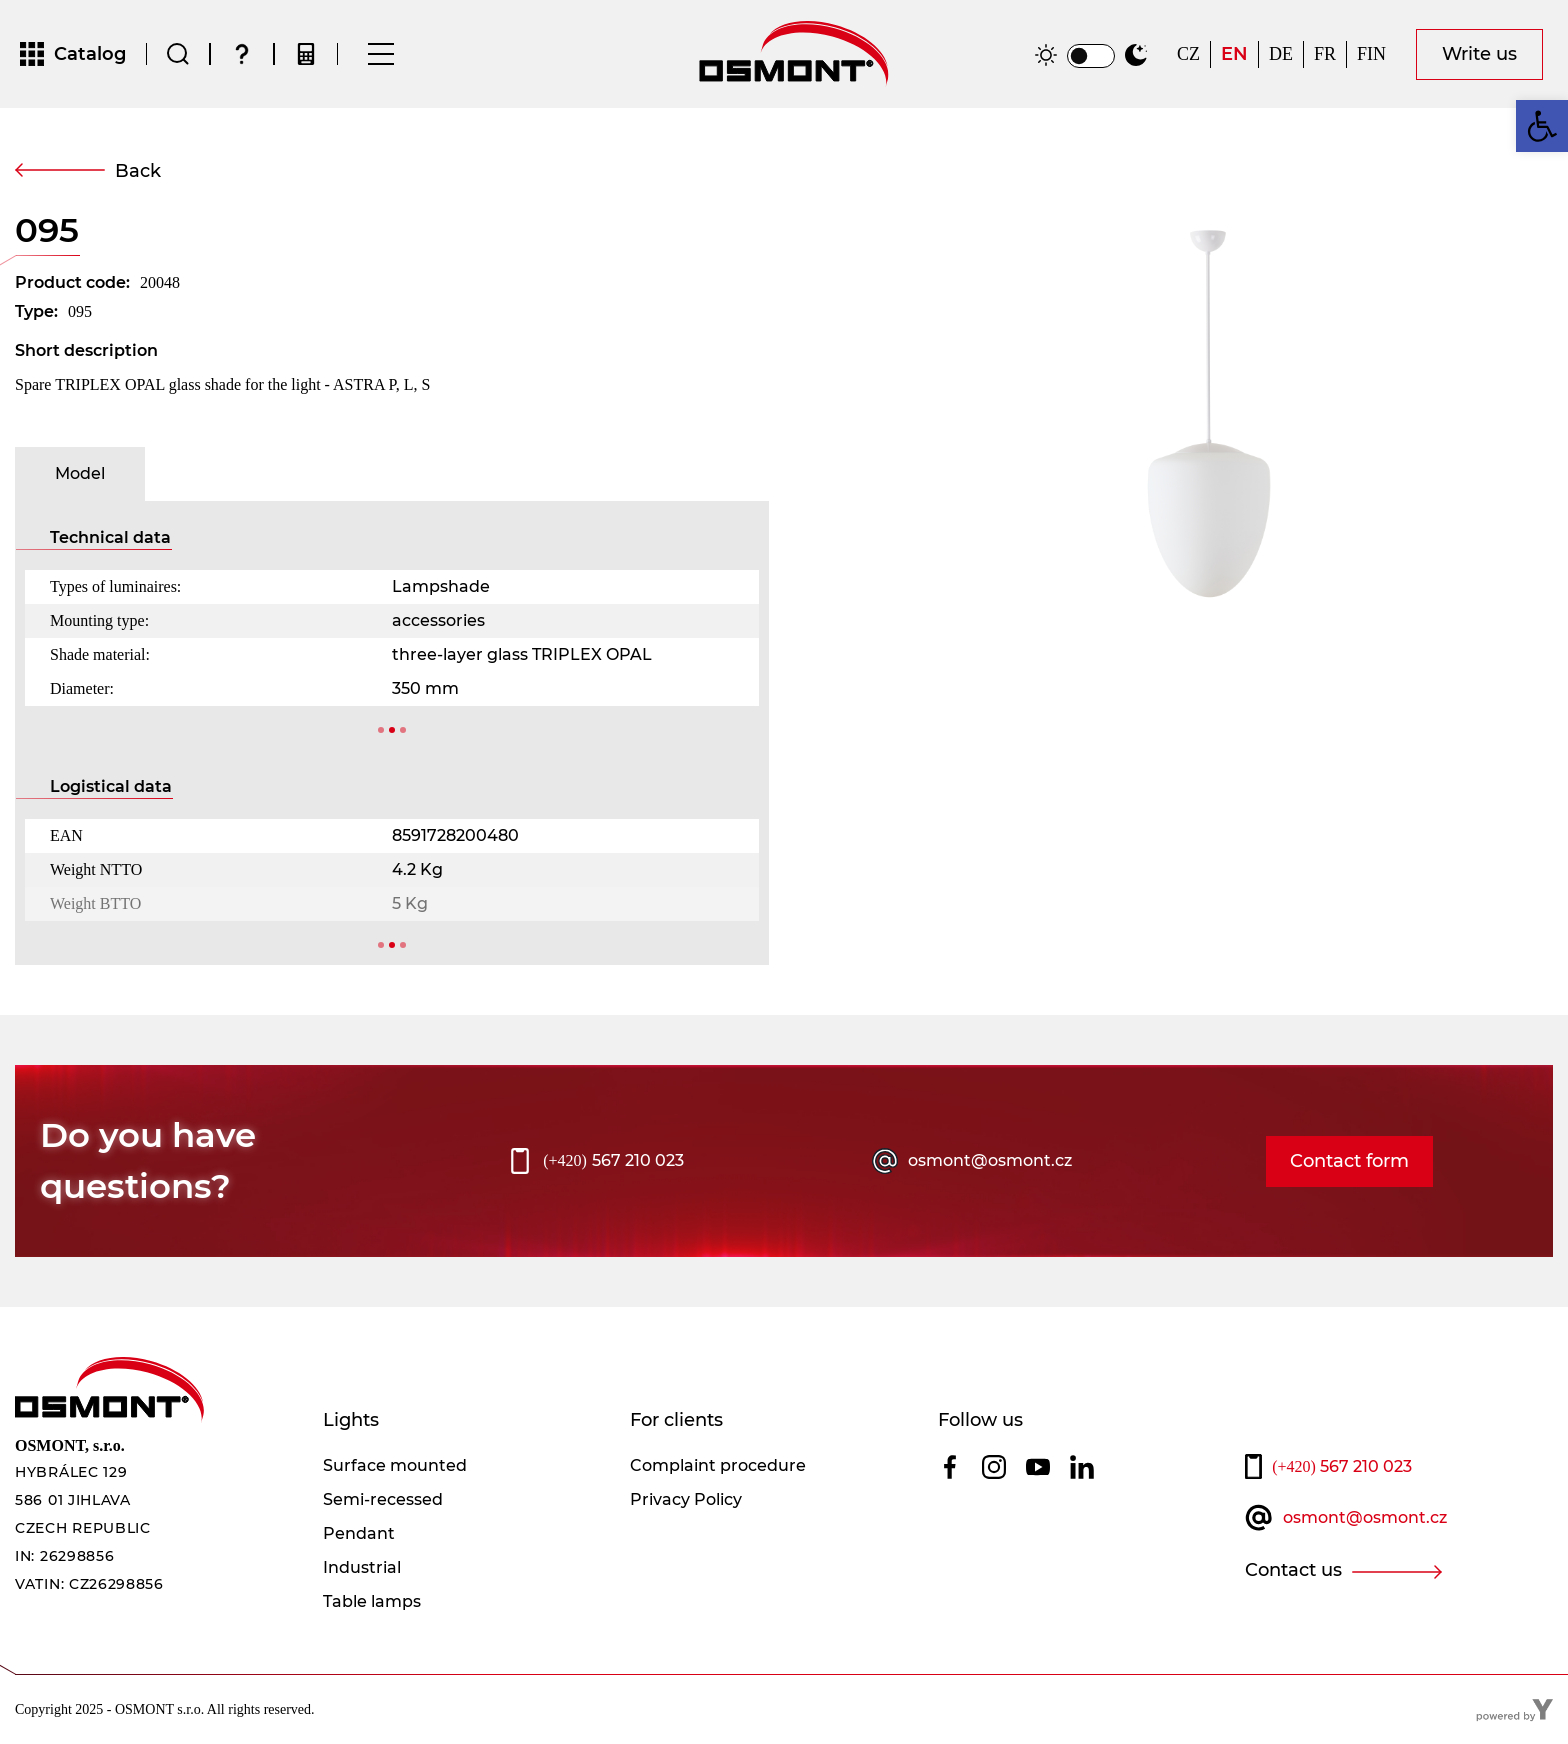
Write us (1479, 54)
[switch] (1091, 56)
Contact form (1349, 1161)
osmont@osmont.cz (990, 1160)
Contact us (1293, 1570)
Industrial (362, 1567)
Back (138, 171)
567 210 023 (613, 1161)
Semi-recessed (383, 1499)
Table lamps (372, 1601)
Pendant (359, 1533)
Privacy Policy (686, 1499)
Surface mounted (395, 1465)
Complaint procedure (718, 1465)
